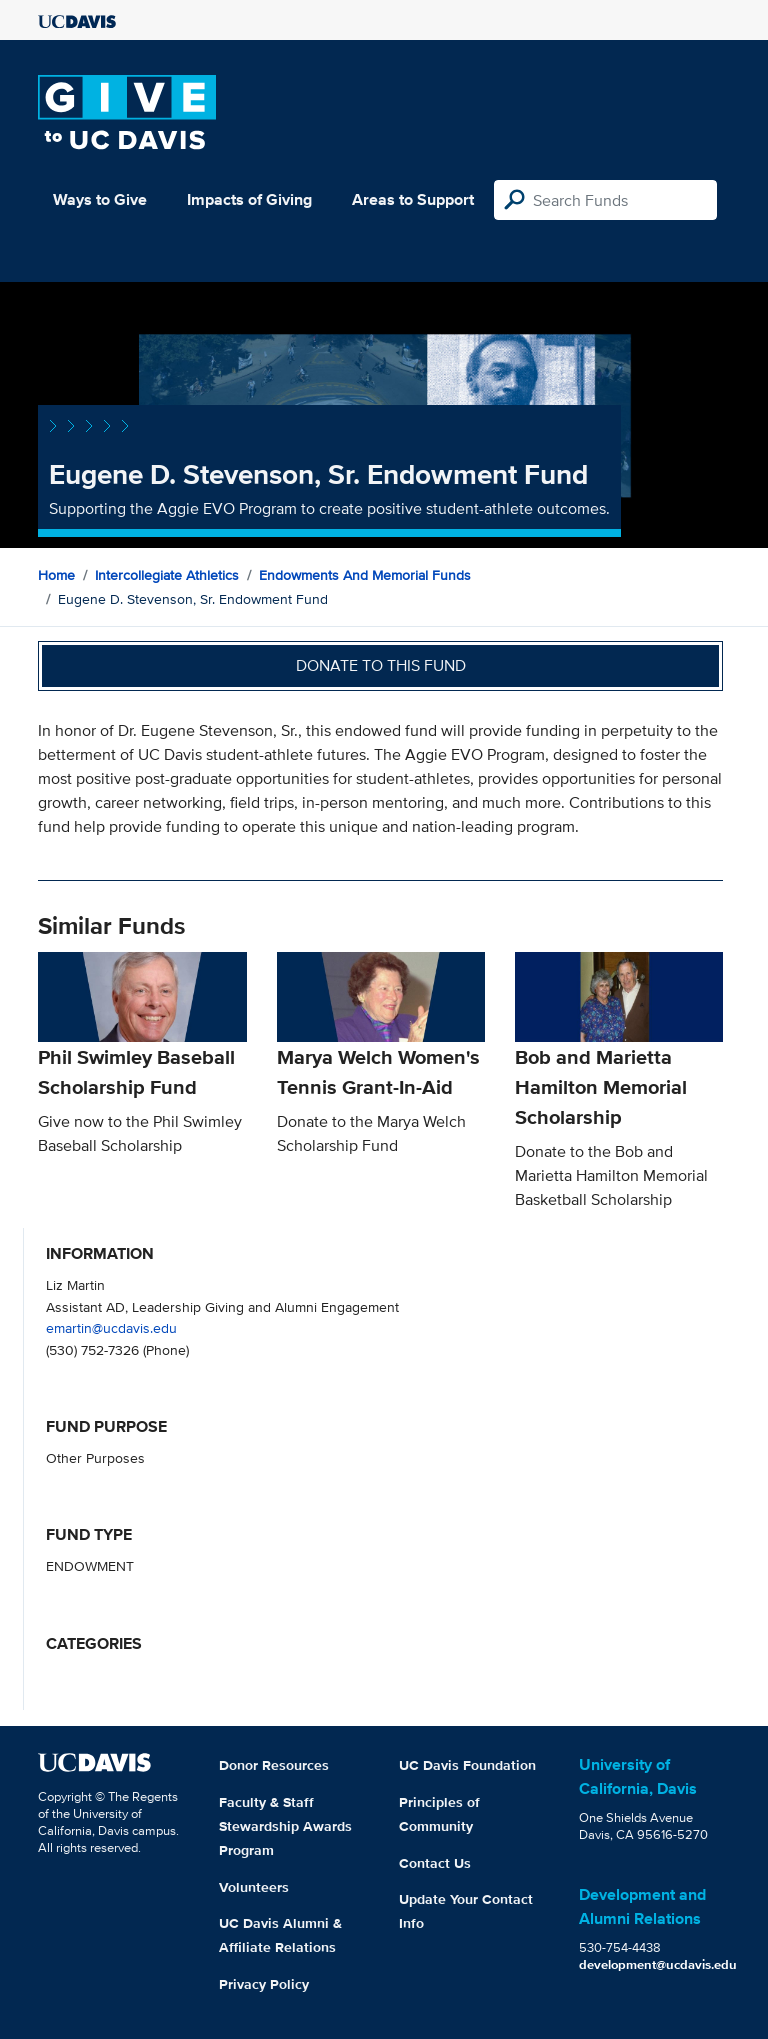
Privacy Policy (264, 1984)
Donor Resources (274, 1765)
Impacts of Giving (249, 199)
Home (56, 575)
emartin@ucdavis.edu (111, 1327)
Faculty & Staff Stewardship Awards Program (285, 1826)
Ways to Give (100, 199)
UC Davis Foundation (467, 1765)
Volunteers (254, 1887)
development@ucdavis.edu (658, 1964)
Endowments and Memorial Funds (365, 575)
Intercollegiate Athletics (167, 575)
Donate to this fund (381, 665)
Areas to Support (413, 199)
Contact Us (435, 1863)
